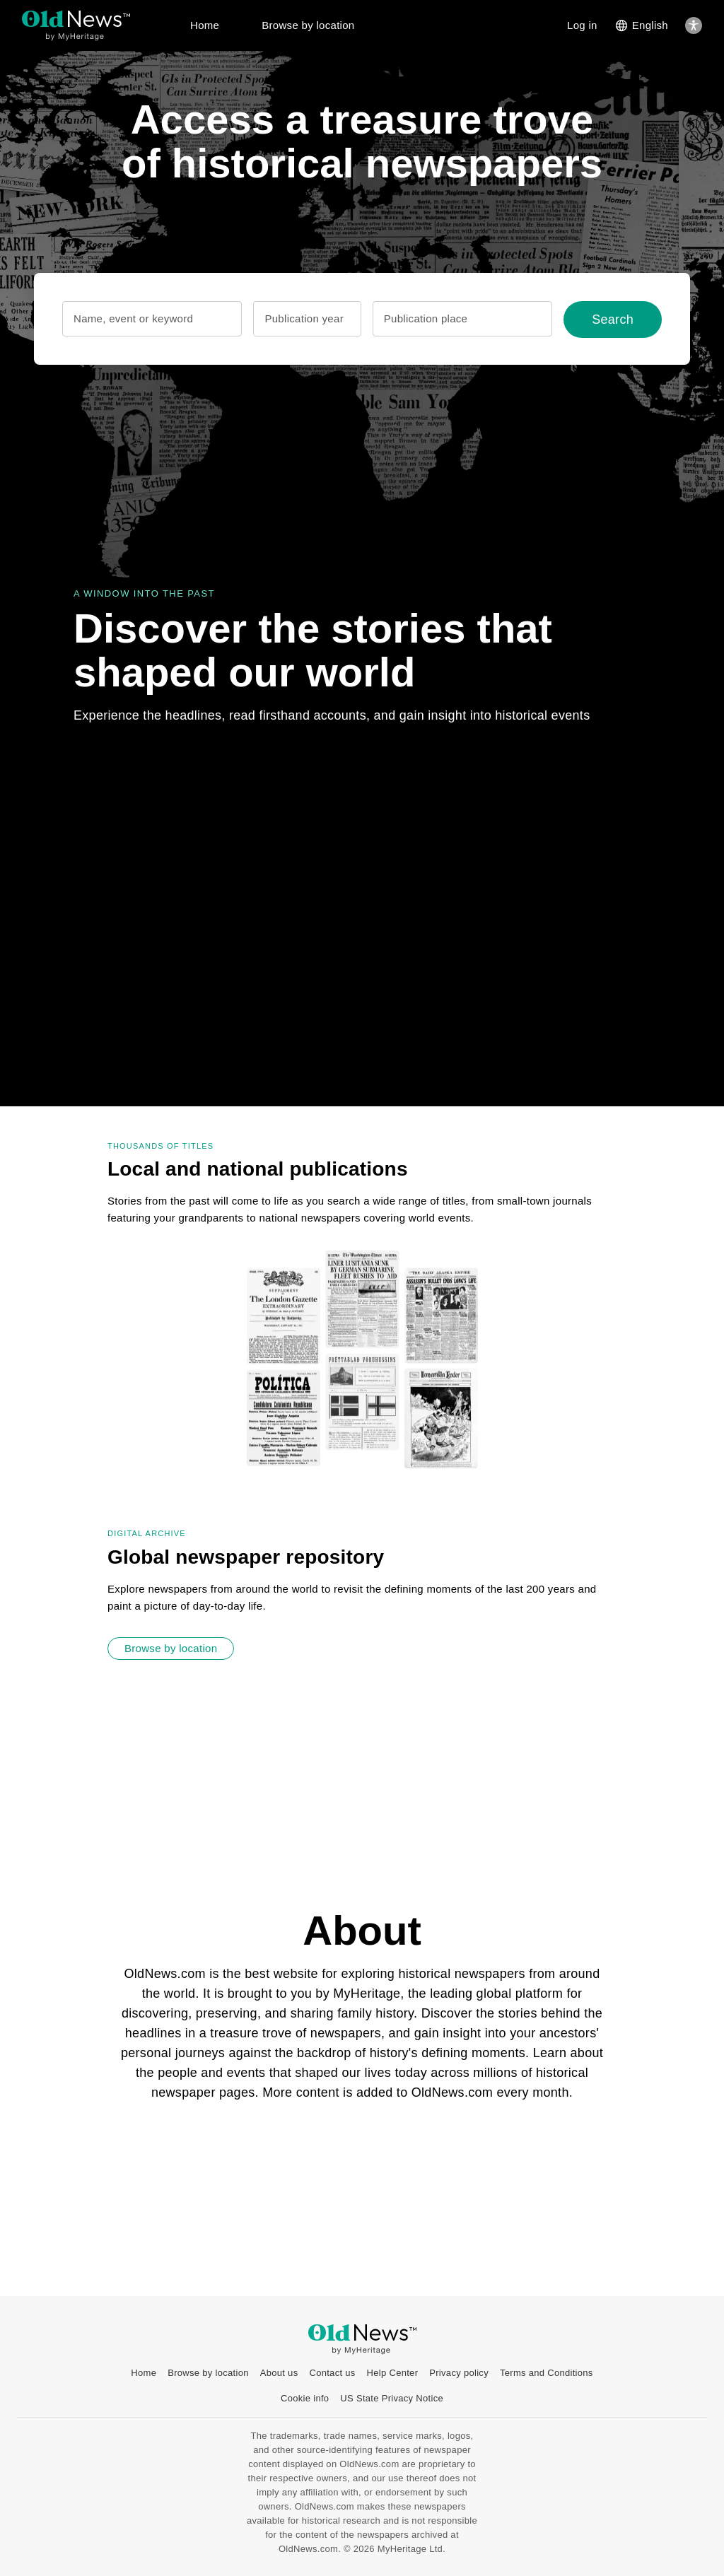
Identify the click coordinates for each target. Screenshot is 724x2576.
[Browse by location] (170, 1648)
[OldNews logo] (76, 19)
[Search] (613, 319)
